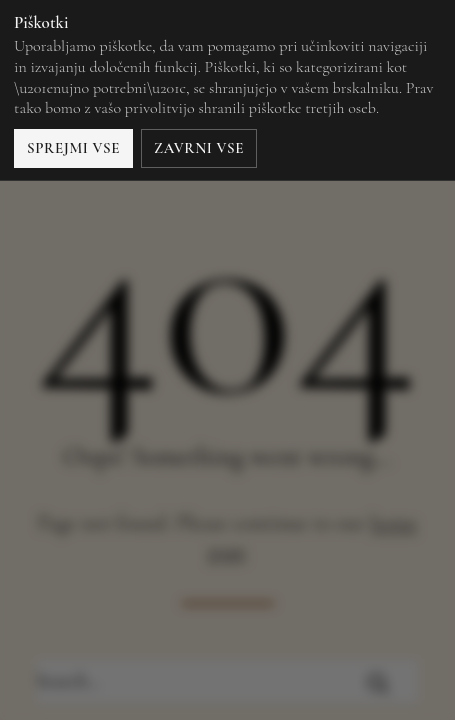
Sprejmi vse (73, 148)
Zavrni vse (199, 148)
